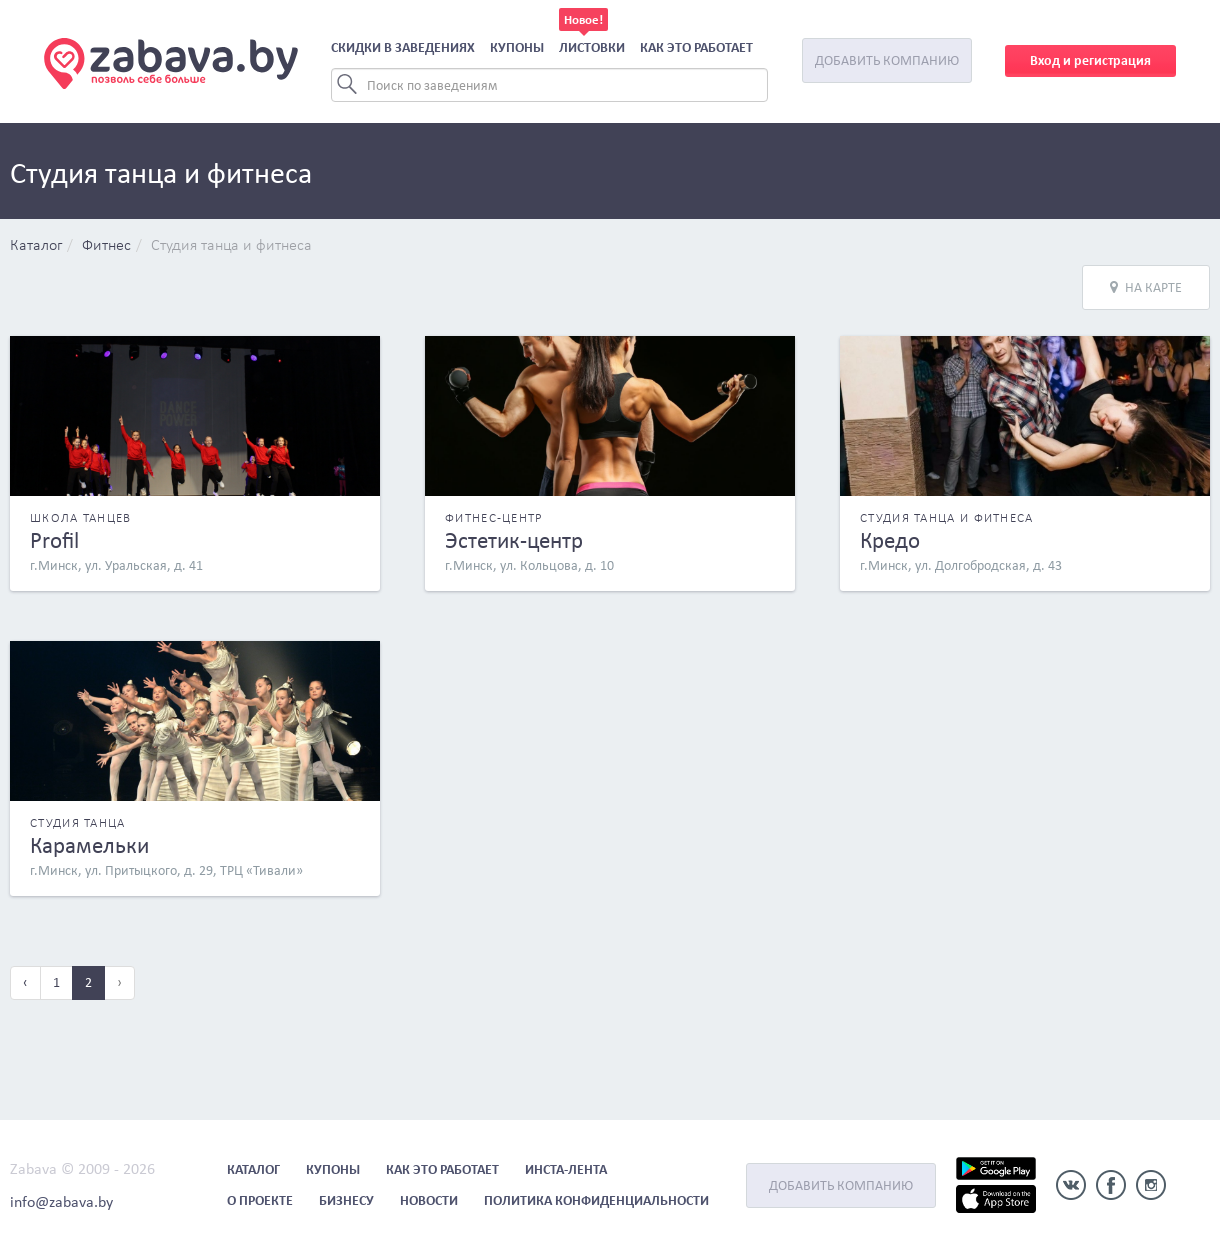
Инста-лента (566, 1169)
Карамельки (89, 845)
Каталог (36, 246)
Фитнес (106, 246)
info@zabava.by (61, 1201)
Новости (429, 1200)
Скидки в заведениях (403, 47)
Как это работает (696, 47)
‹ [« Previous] (25, 982)
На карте (1146, 287)
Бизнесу (346, 1200)
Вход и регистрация (1090, 60)
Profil (54, 540)
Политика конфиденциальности (596, 1200)
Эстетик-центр (514, 540)
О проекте (260, 1200)
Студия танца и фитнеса (231, 246)
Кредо (890, 540)
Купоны (517, 47)
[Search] (549, 85)
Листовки (592, 47)
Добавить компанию (887, 60)
